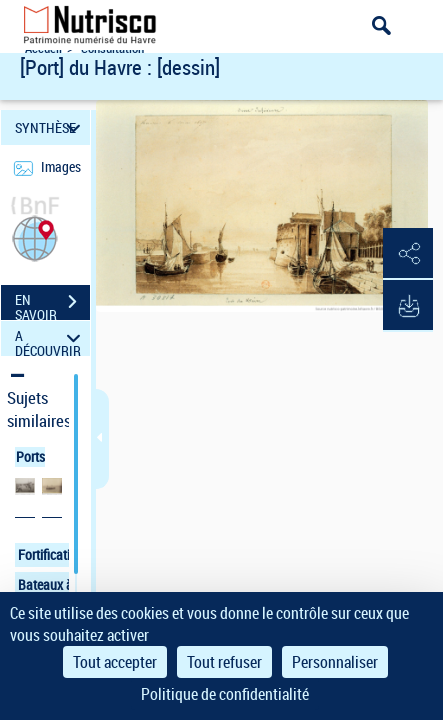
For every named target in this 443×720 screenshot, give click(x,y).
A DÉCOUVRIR (50, 338)
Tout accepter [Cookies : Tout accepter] (115, 662)
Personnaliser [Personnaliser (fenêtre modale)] (335, 662)
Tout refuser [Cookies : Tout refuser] (224, 662)
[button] (35, 236)
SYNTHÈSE (50, 127)
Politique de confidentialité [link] (225, 694)
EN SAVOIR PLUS (52, 304)
